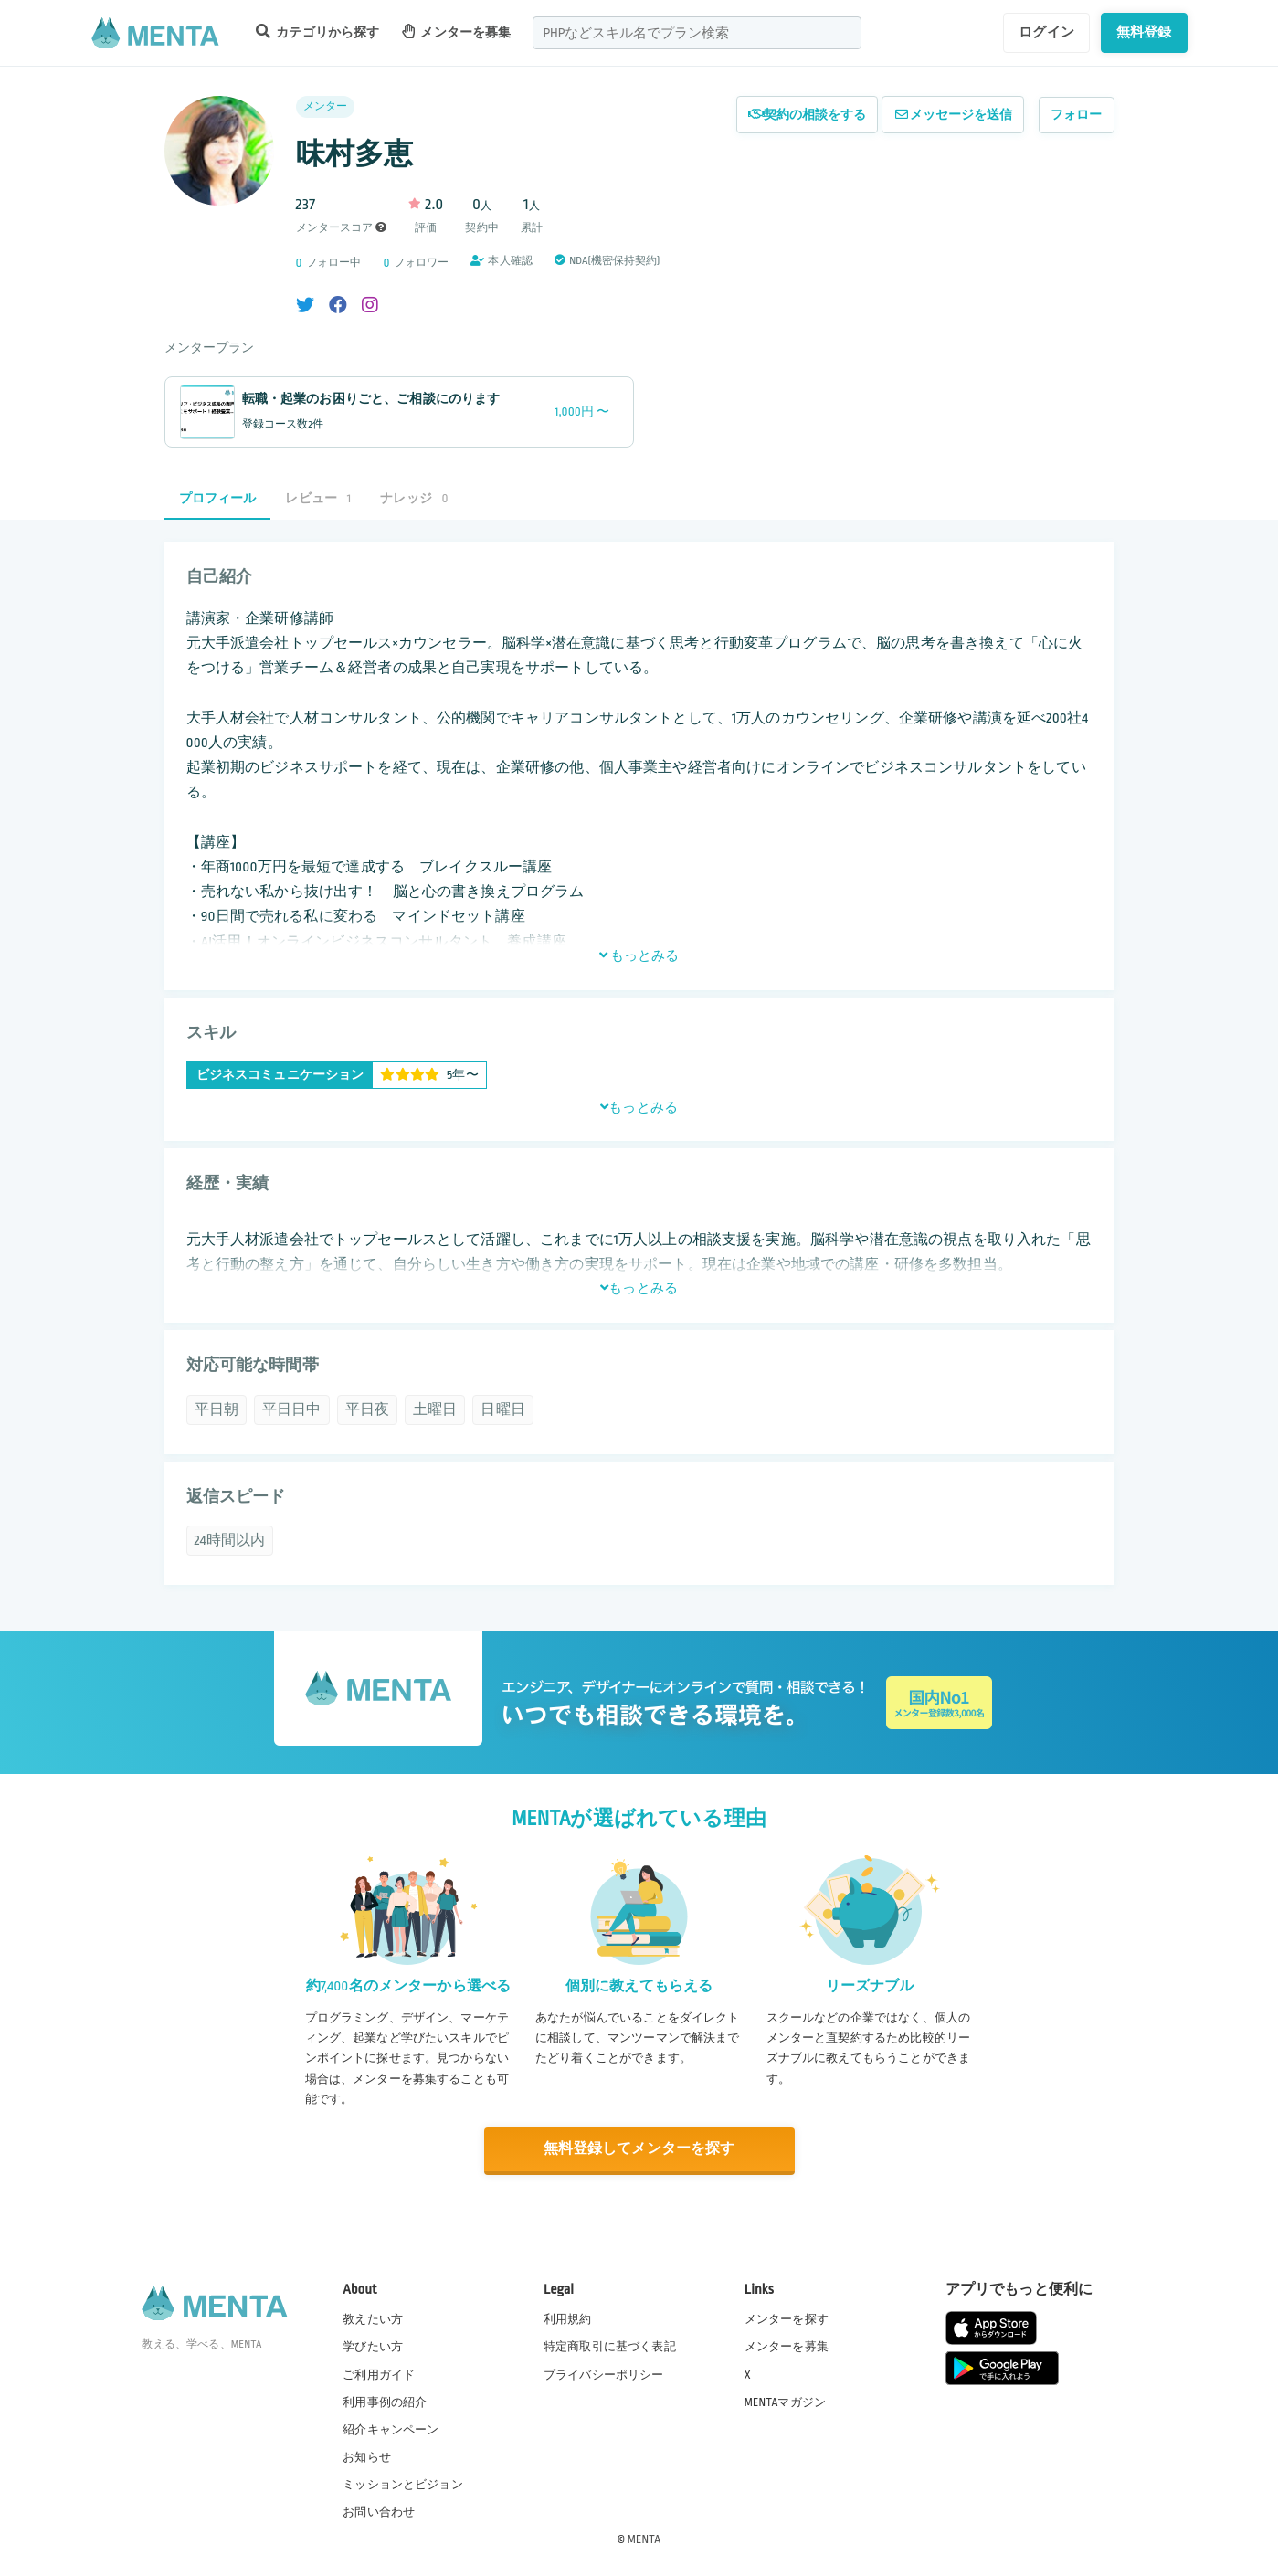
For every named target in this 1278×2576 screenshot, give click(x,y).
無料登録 (1144, 32)
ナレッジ (414, 498)
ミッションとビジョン (403, 2483)
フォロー (1077, 114)
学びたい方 (373, 2345)
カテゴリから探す (318, 31)
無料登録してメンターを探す (639, 2149)
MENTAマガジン (785, 2400)
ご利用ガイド (379, 2373)
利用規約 (568, 2318)
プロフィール (218, 498)
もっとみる (639, 955)
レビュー (318, 498)
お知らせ (367, 2456)
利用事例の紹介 (385, 2400)
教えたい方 (373, 2318)
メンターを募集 (457, 31)
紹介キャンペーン (390, 2429)
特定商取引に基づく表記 (610, 2345)
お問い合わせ (379, 2511)
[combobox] (697, 32)
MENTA (644, 2538)
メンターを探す (787, 2318)
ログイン (1046, 32)
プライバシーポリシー (604, 2373)
